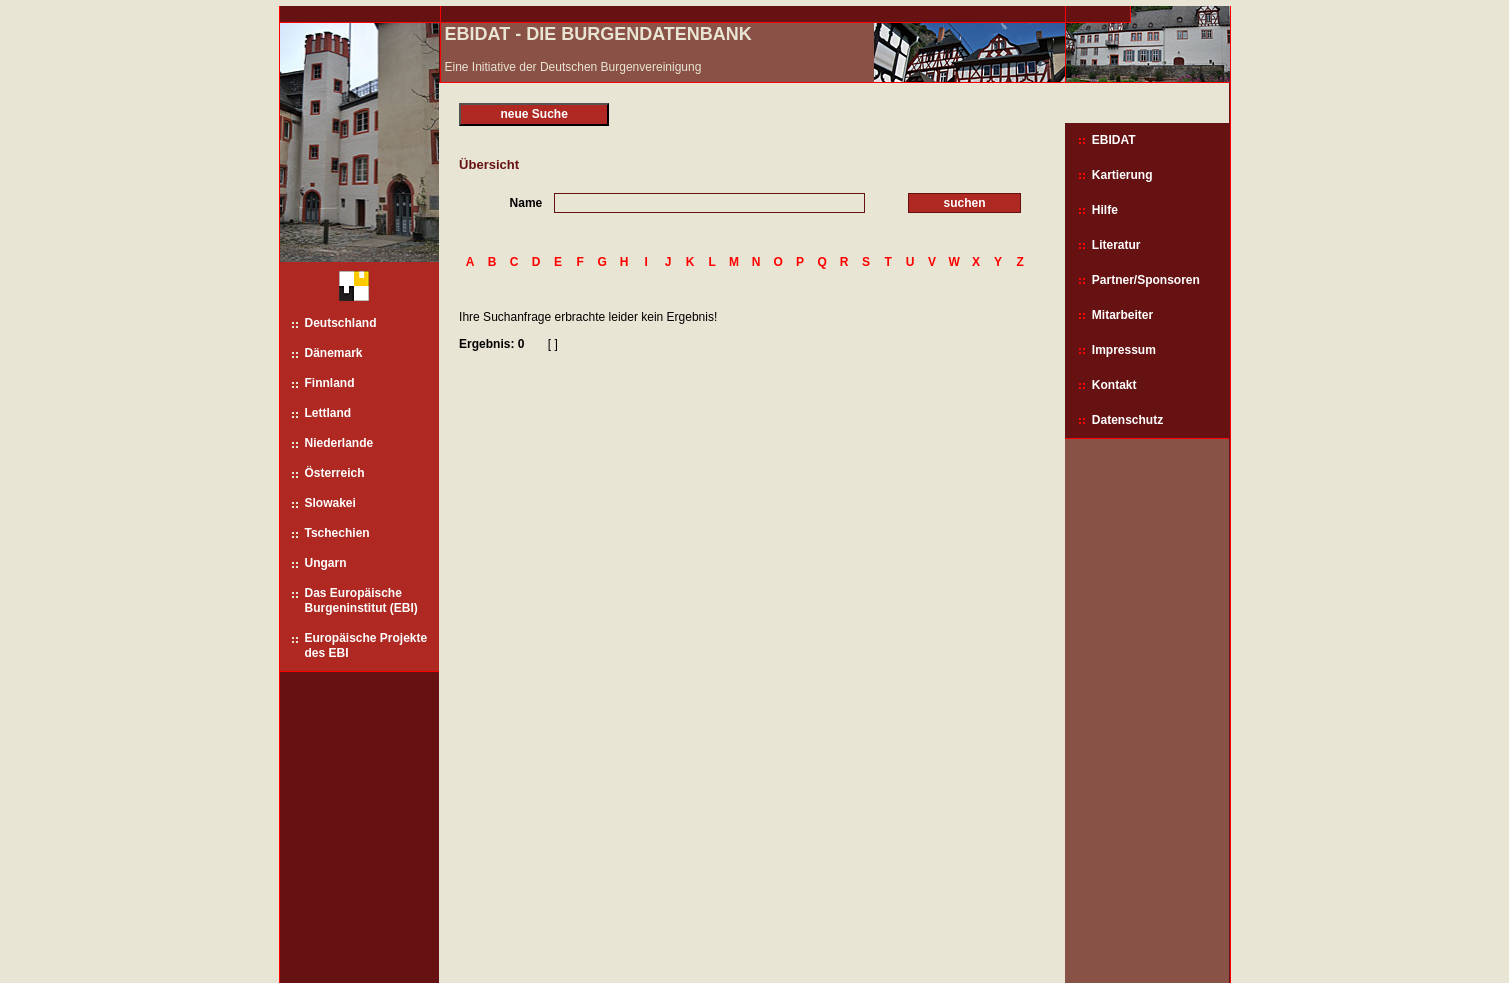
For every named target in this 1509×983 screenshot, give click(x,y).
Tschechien (337, 533)
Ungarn (326, 563)
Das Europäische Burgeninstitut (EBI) (361, 600)
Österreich (335, 473)
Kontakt (1114, 385)
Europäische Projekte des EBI (366, 645)
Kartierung (1122, 175)
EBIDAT (1114, 140)
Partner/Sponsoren (1146, 280)
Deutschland (341, 323)
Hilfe (1105, 210)
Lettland (328, 413)
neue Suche (533, 114)
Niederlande (339, 443)
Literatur (1116, 245)
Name (526, 203)
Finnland (330, 383)
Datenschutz (1127, 420)
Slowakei (330, 503)
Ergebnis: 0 (491, 344)
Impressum (1124, 350)
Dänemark (334, 353)
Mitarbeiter (1122, 315)
